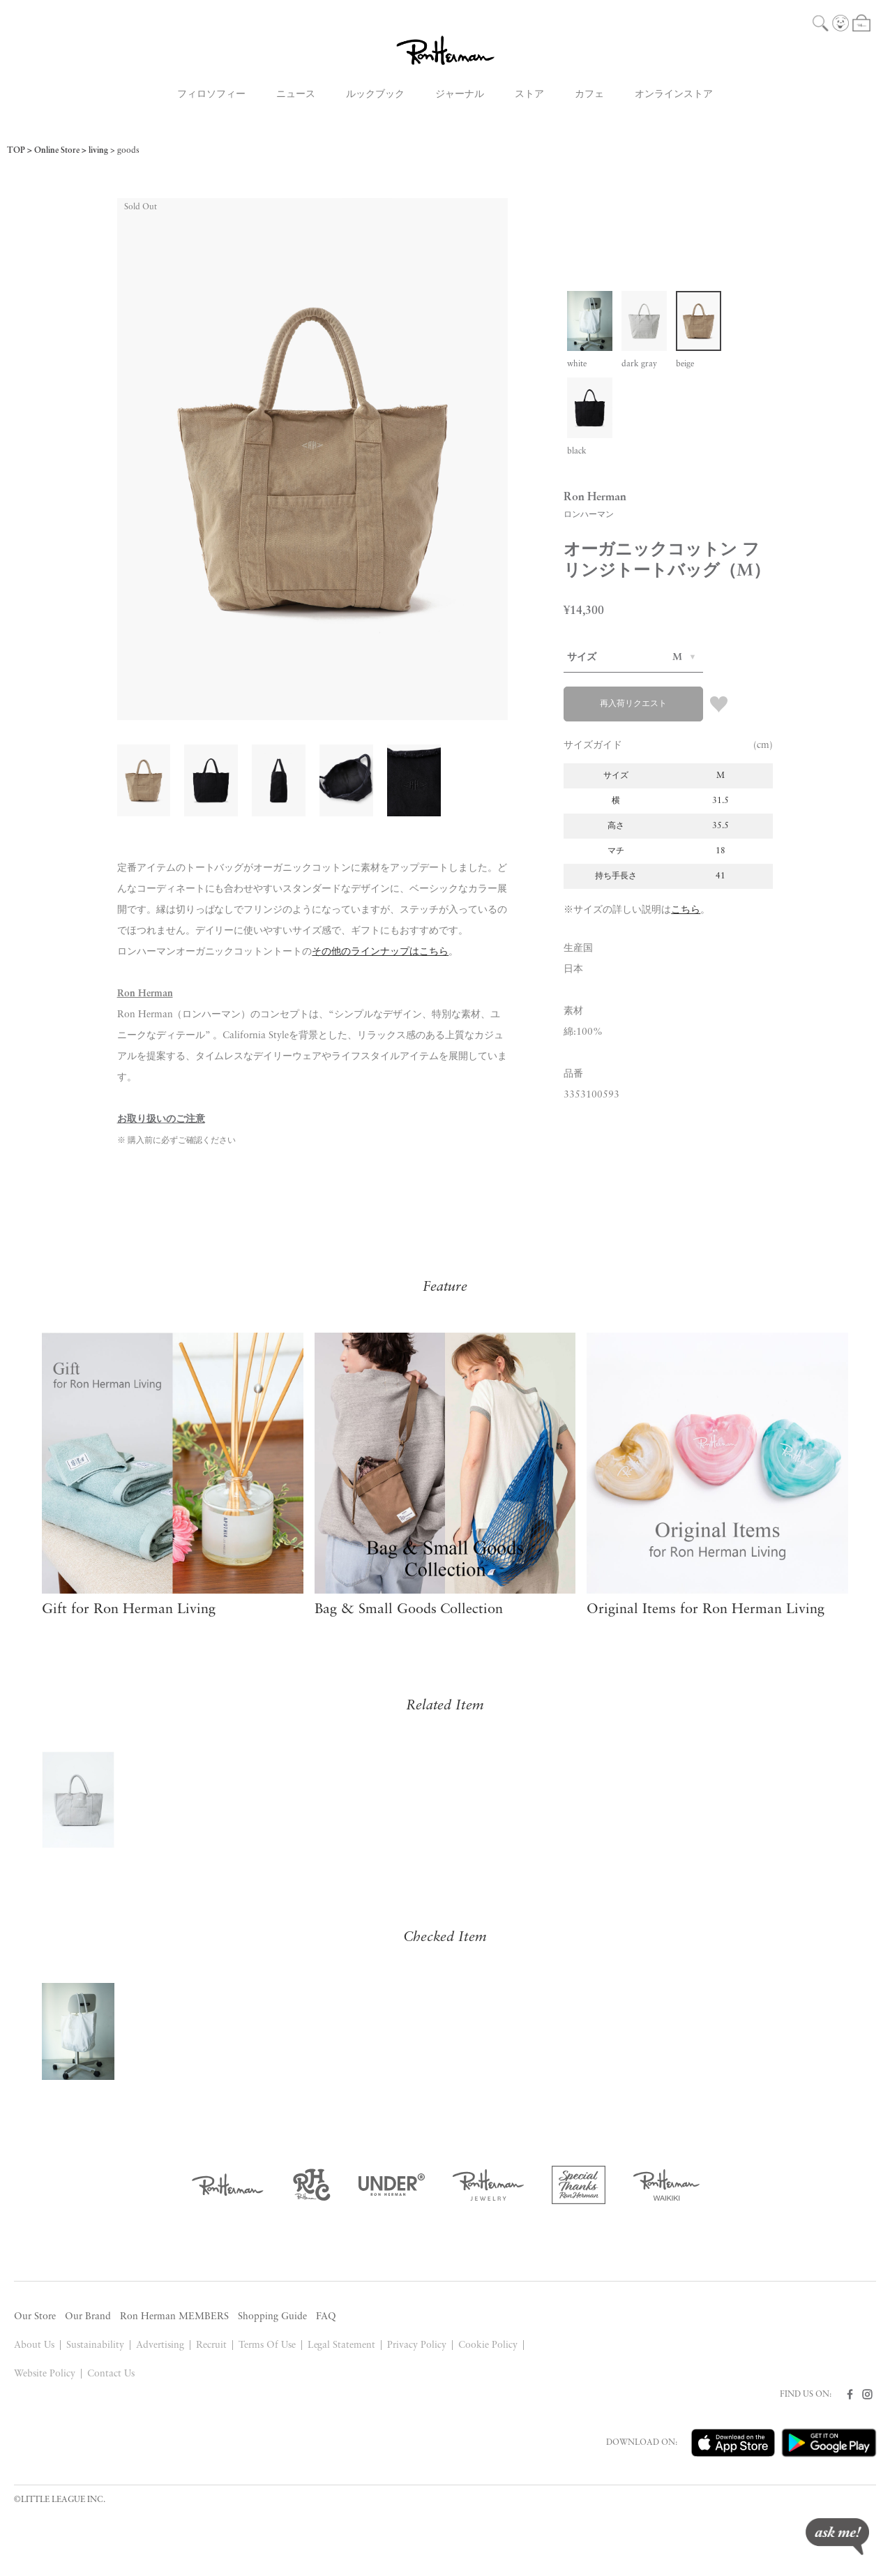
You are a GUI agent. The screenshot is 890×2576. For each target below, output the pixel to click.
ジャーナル (459, 94)
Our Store (35, 2317)
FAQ (326, 2317)
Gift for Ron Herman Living (129, 1610)
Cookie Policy (488, 2345)
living (98, 151)
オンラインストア (674, 94)
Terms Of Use (267, 2345)
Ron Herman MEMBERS (174, 2317)
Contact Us (111, 2374)
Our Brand (88, 2317)
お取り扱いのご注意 (161, 1119)
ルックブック (375, 94)
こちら (685, 910)
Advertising (160, 2345)
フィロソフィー (211, 94)
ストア (529, 94)
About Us (34, 2345)
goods (128, 151)
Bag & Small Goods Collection (409, 1610)
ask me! (837, 2536)
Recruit (211, 2345)
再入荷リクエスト (633, 704)
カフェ (589, 94)
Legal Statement (342, 2345)
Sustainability (95, 2345)
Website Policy (44, 2374)
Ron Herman (145, 994)
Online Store (57, 151)
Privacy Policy (416, 2345)
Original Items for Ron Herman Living (705, 1610)
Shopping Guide (272, 2317)
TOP (16, 151)
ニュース (295, 94)
